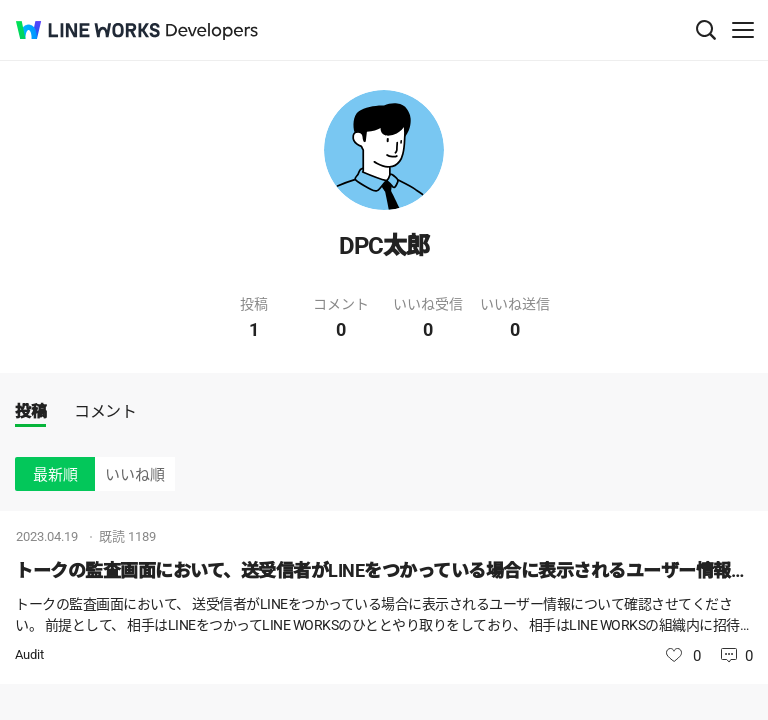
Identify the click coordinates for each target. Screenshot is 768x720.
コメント (105, 411)
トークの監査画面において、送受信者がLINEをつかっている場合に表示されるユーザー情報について (384, 570)
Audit (29, 654)
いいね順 (135, 475)
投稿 (30, 411)
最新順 (55, 475)
